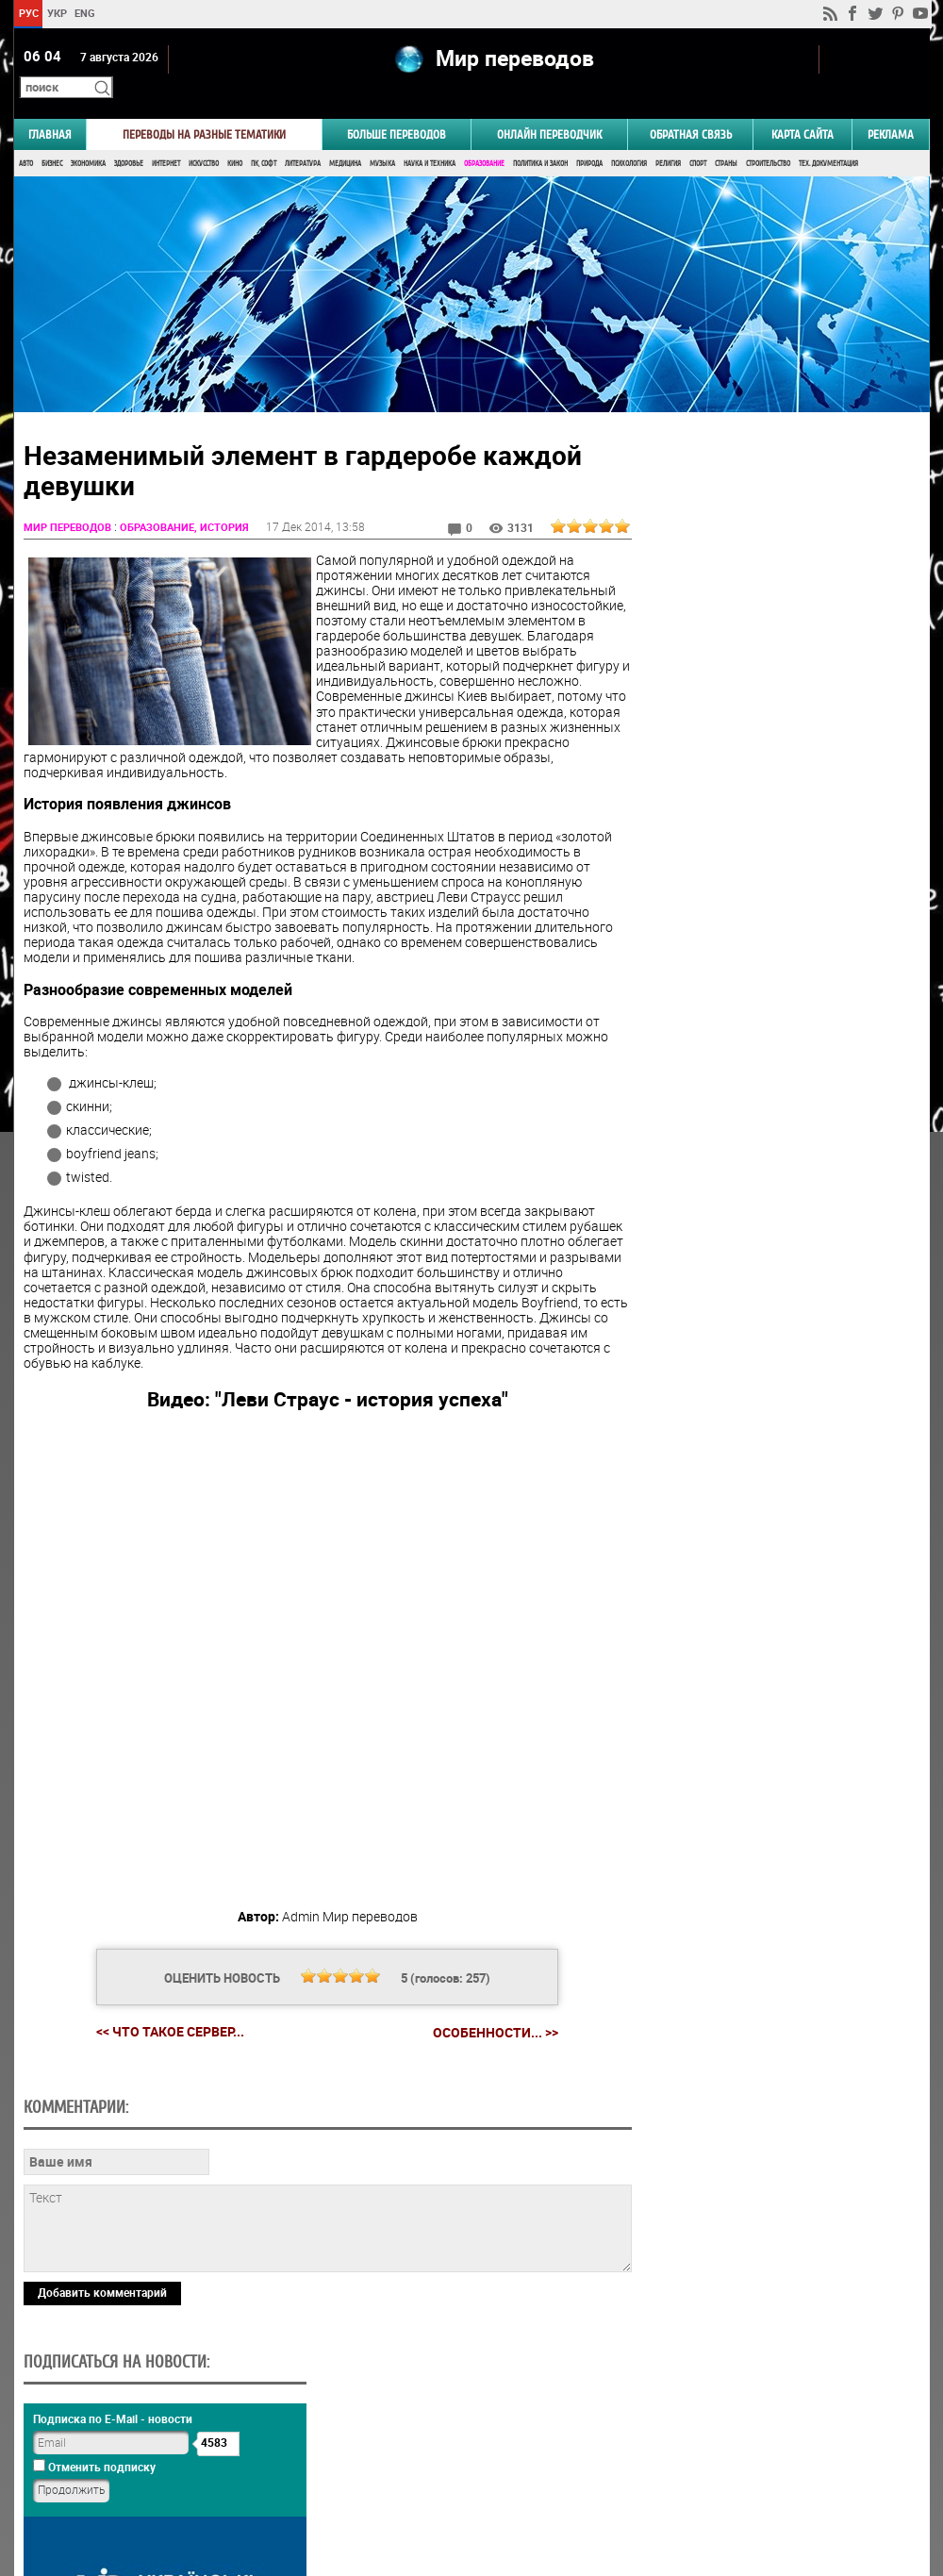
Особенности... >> (480, 2022)
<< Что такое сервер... (155, 2022)
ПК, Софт (263, 139)
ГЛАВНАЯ (50, 110)
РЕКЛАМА (891, 110)
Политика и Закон (540, 139)
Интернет (166, 139)
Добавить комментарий (102, 2410)
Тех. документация (828, 139)
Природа (589, 139)
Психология (629, 139)
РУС (28, 13)
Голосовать (769, 1121)
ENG (84, 13)
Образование (484, 139)
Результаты (769, 1150)
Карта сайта (802, 110)
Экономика (88, 139)
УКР (56, 13)
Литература (303, 139)
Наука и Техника (429, 139)
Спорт (697, 139)
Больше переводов (396, 110)
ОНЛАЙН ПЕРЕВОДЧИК (549, 110)
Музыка (382, 139)
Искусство (204, 139)
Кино (234, 139)
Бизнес (51, 139)
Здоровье (128, 139)
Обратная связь (691, 110)
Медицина (345, 139)
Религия (668, 139)
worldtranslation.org (743, 2478)
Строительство (768, 139)
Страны (726, 139)
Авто (26, 139)
